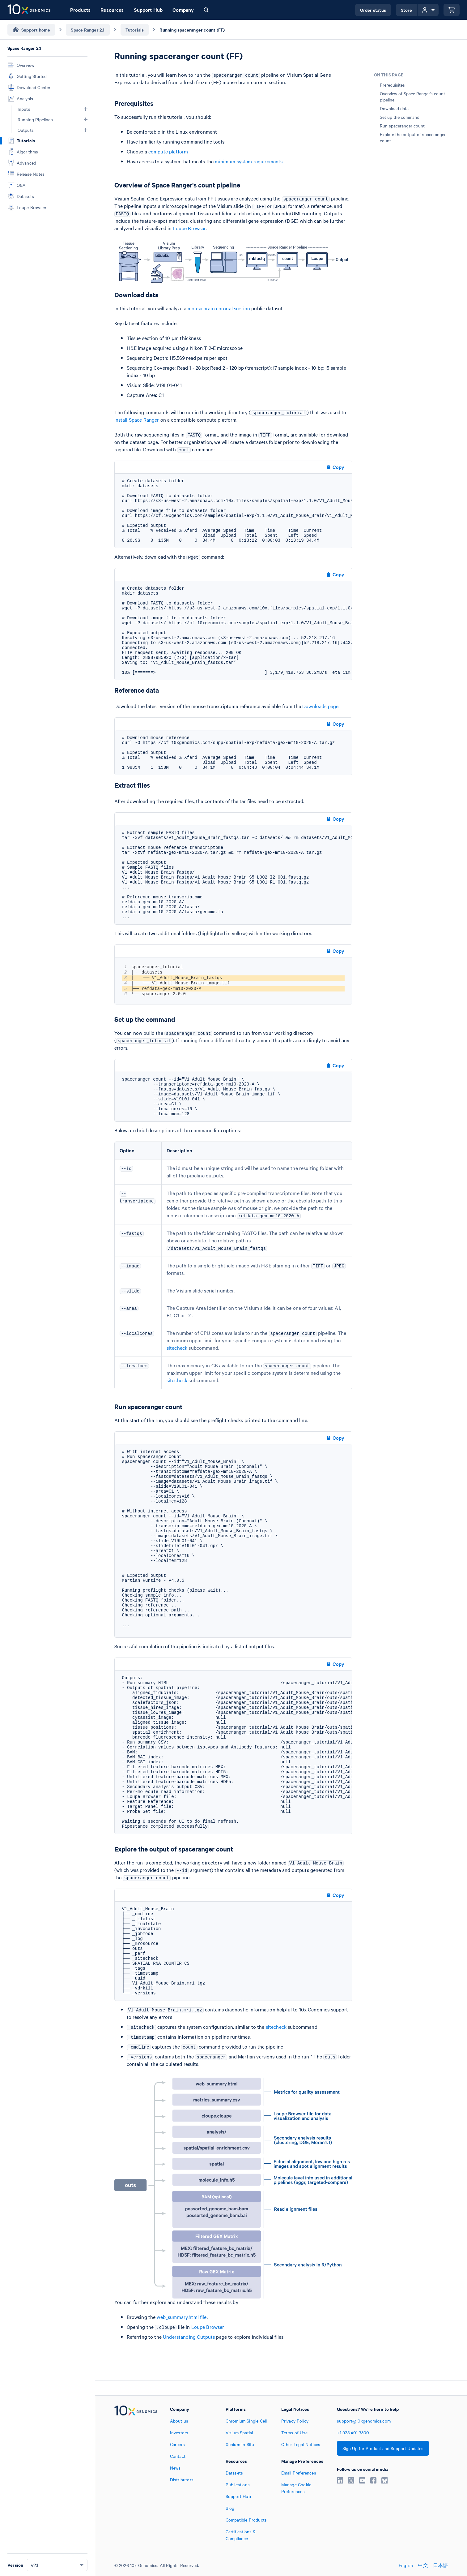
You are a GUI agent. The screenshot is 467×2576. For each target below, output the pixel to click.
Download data (394, 108)
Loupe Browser (189, 228)
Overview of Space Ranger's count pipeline (412, 96)
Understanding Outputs (189, 2336)
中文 (423, 2565)
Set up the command (399, 117)
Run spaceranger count (402, 126)
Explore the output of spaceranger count (413, 137)
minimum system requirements (248, 161)
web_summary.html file (181, 2316)
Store (406, 9)
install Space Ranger (136, 419)
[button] (85, 109)
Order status (373, 9)
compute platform (168, 151)
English (406, 2565)
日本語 (440, 2565)
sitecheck (177, 1347)
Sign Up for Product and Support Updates (382, 2448)
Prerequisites (392, 85)
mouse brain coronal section (219, 308)
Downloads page (320, 706)
